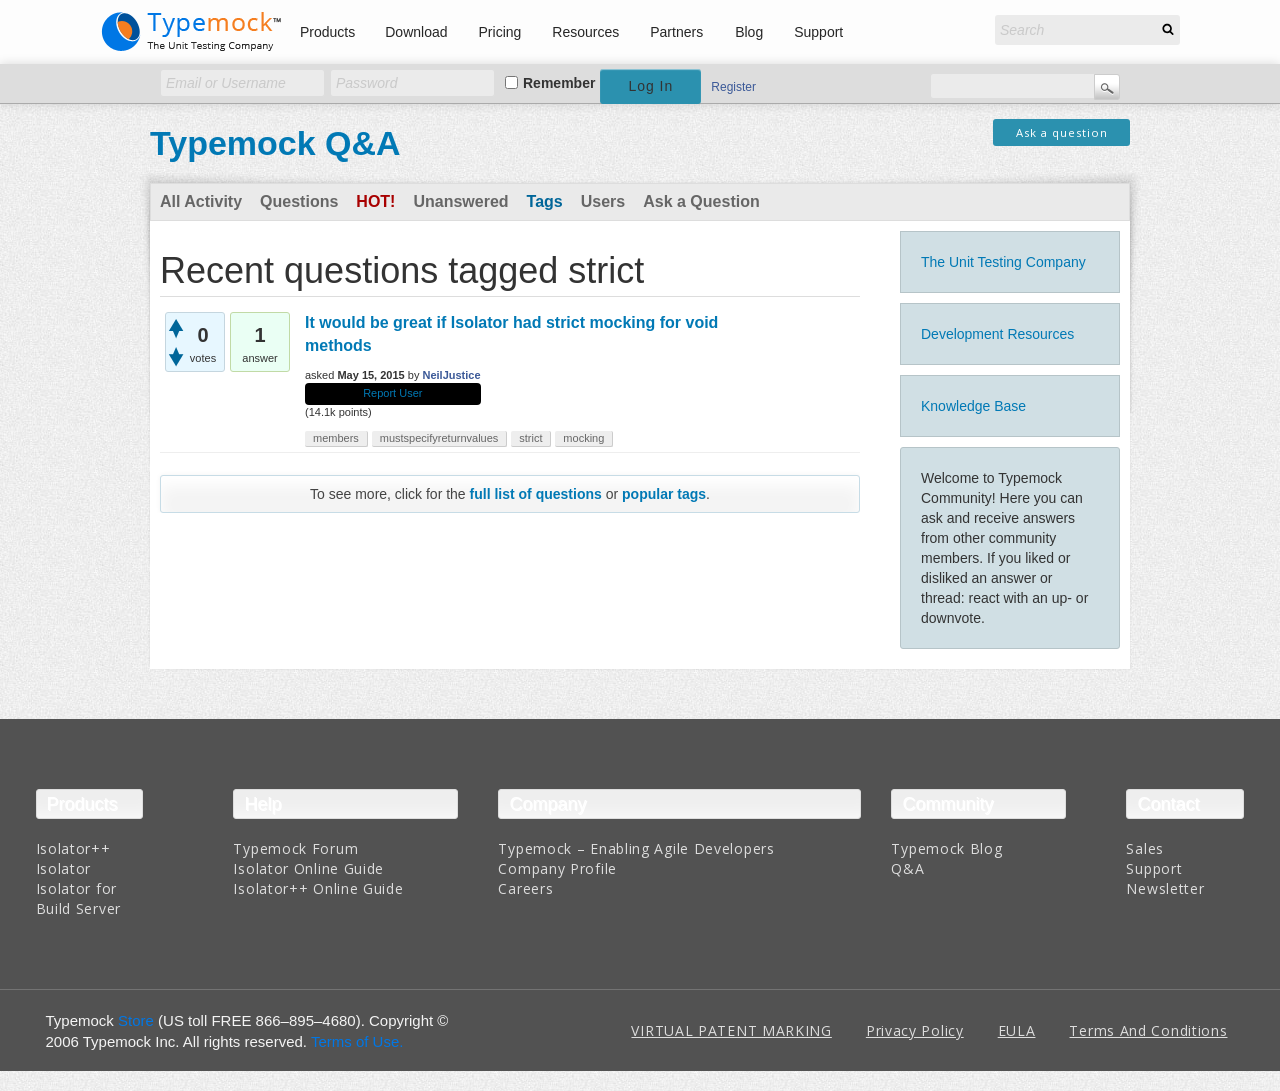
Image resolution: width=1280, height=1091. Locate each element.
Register (733, 87)
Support (818, 32)
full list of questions (536, 494)
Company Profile (557, 868)
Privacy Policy (915, 1030)
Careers (525, 888)
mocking (583, 438)
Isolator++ (73, 848)
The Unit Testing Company (1003, 262)
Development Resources (997, 334)
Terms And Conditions (1148, 1030)
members (336, 438)
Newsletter (1165, 888)
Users (603, 201)
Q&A (907, 868)
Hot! (375, 201)
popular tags (664, 494)
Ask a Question (701, 201)
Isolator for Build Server (78, 898)
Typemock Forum (295, 848)
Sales (1145, 848)
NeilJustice (451, 375)
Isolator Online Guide (308, 868)
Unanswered (460, 201)
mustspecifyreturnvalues (439, 438)
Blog (749, 32)
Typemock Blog (946, 848)
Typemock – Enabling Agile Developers (636, 848)
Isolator (64, 868)
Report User (392, 393)
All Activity (201, 201)
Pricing (500, 32)
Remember (559, 83)
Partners (676, 32)
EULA (1017, 1030)
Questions (299, 201)
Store (136, 1020)
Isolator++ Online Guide (318, 888)
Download (416, 32)
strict (530, 438)
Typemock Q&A (275, 143)
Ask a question (1062, 132)
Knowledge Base (973, 406)
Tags (545, 201)
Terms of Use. (357, 1041)
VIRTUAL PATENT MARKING (731, 1030)
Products (327, 32)
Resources (585, 32)
